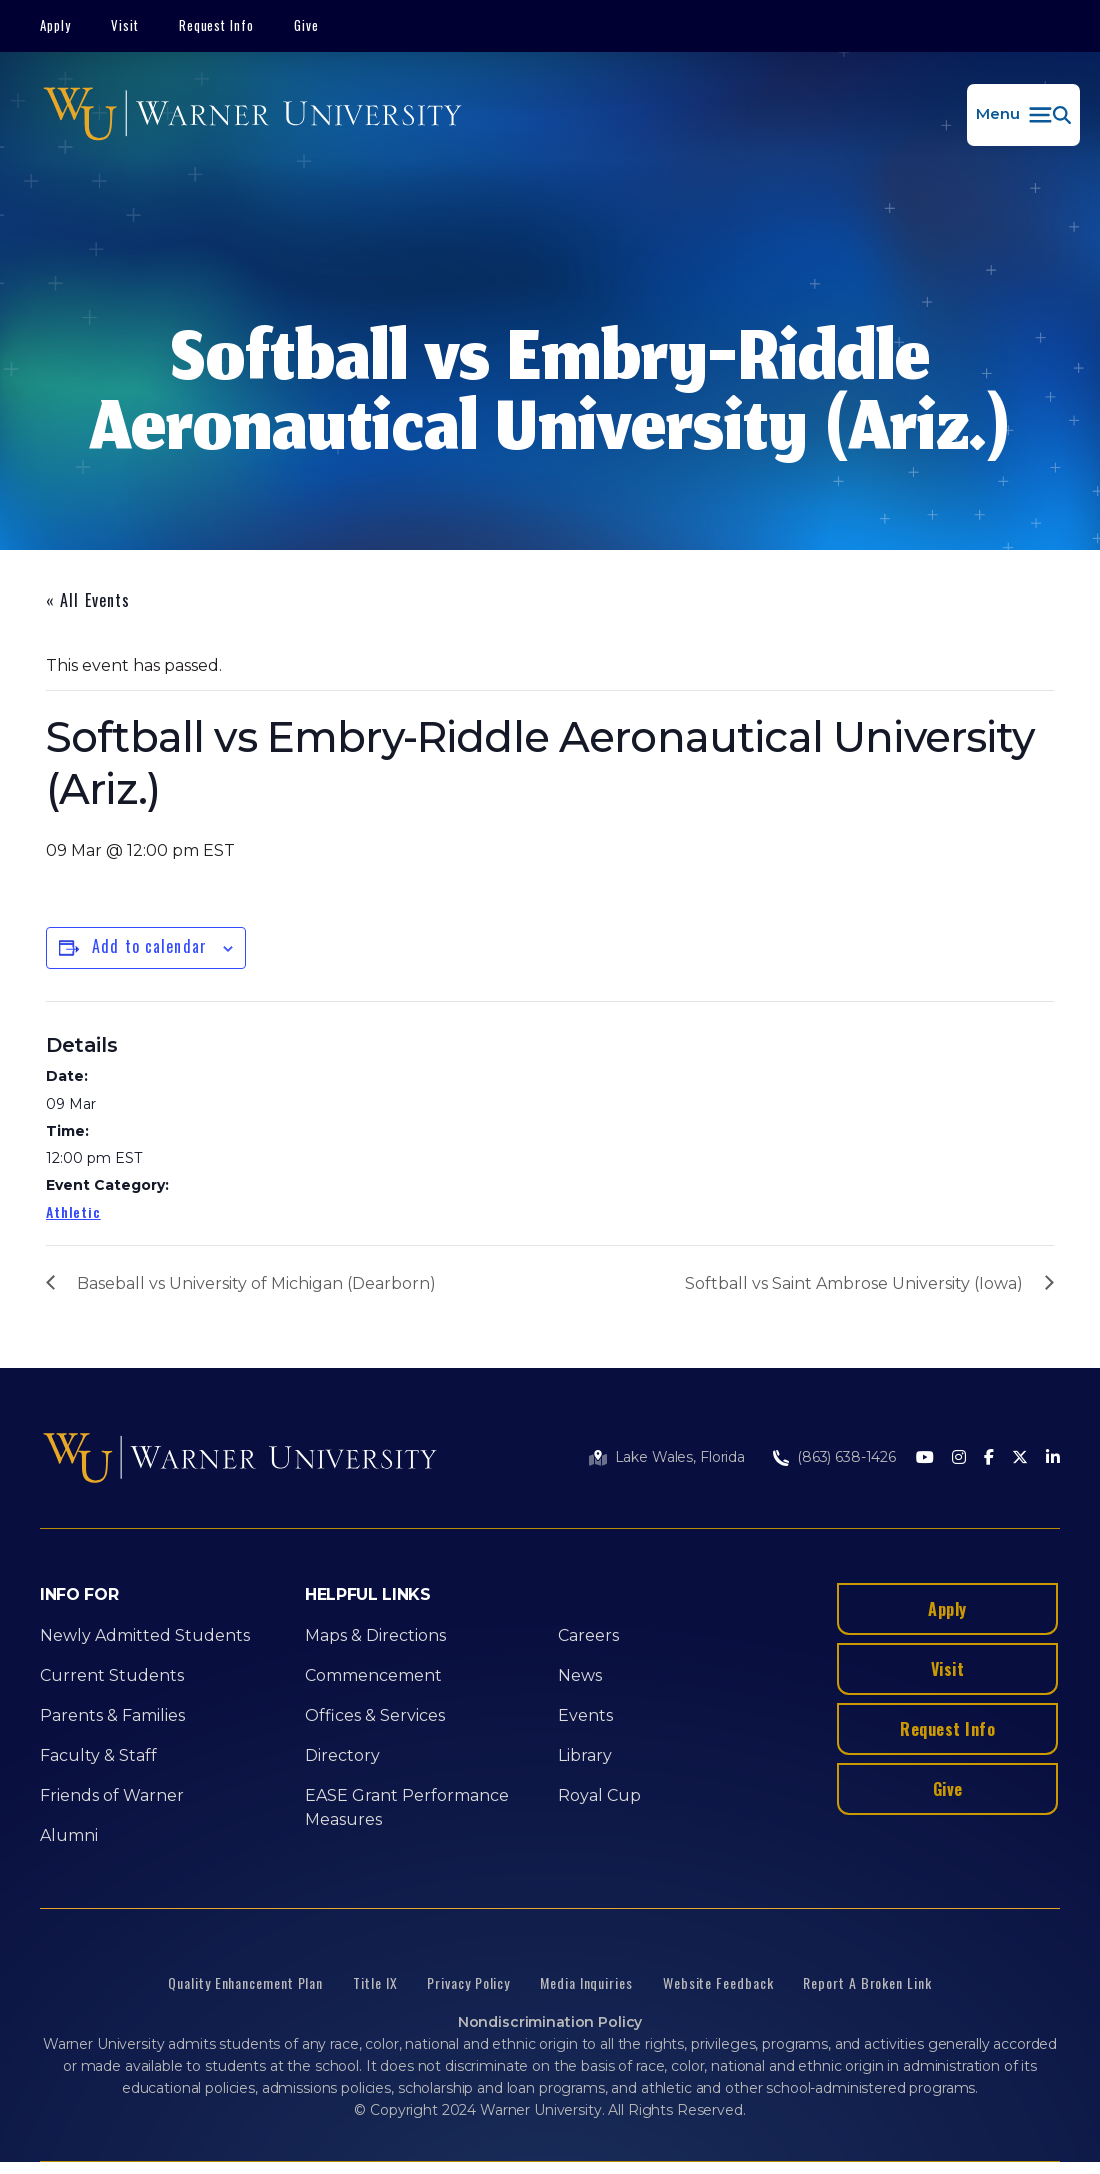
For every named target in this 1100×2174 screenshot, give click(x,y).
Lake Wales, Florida (680, 1457)
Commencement (373, 1675)
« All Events (88, 600)
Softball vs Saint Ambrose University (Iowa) (854, 1283)
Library (585, 1755)
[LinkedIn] (1053, 1458)
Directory (342, 1755)
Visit (125, 25)
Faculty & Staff (98, 1755)
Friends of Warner (112, 1795)
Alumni (69, 1835)
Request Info (217, 25)
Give (306, 25)
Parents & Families (112, 1715)
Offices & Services (375, 1715)
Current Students (112, 1675)
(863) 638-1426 (846, 1457)
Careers (588, 1635)
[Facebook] (989, 1458)
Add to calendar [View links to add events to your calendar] (149, 946)
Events (585, 1715)
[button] (1023, 115)
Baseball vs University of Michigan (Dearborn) (256, 1283)
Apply (55, 25)
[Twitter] (1020, 1458)
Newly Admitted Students (145, 1635)
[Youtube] (925, 1458)
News (580, 1675)
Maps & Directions (375, 1635)
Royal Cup (599, 1795)
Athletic (73, 1211)
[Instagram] (959, 1458)
